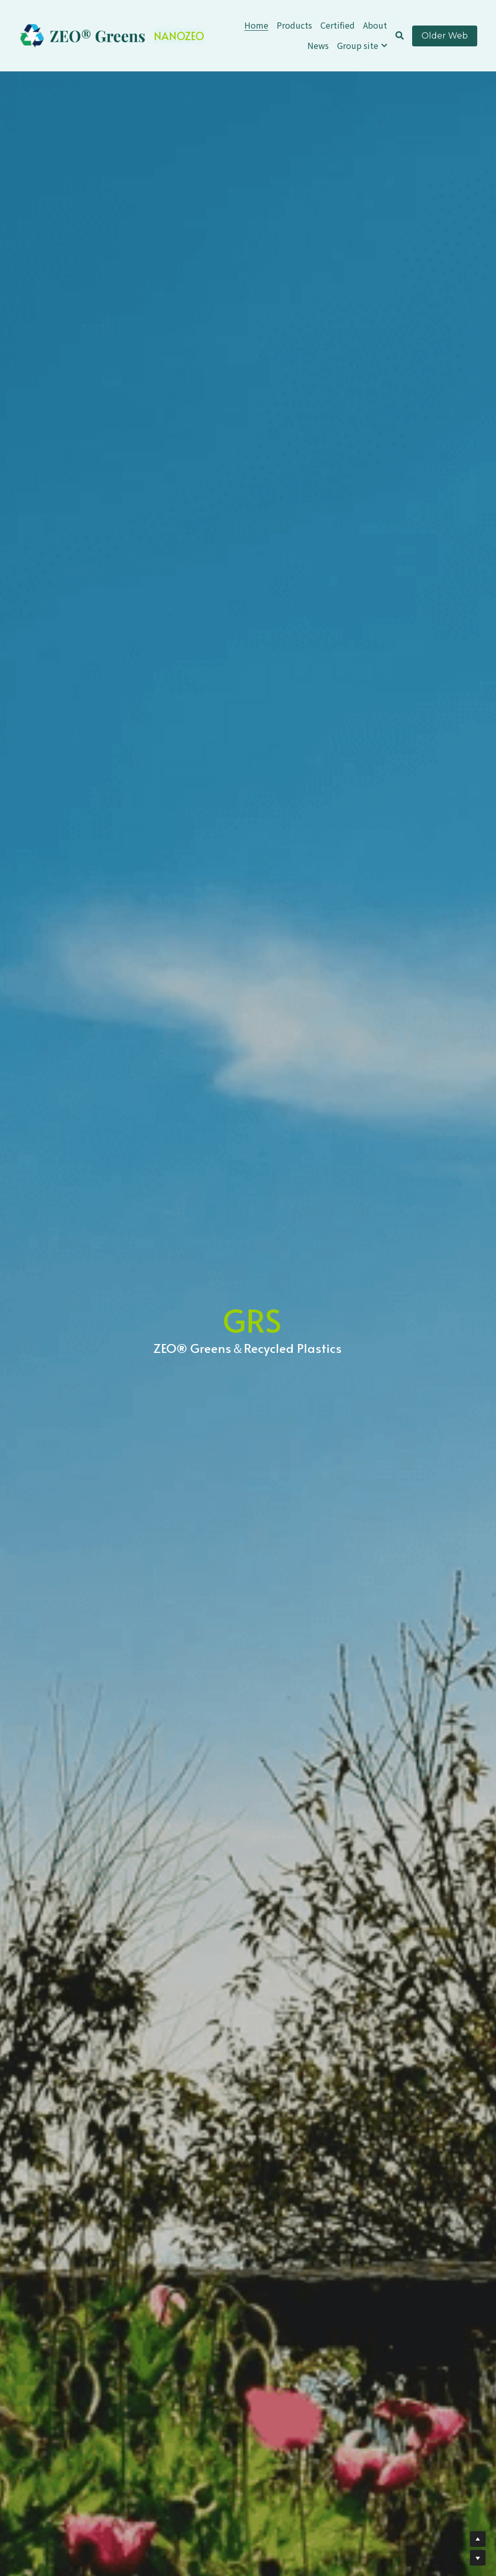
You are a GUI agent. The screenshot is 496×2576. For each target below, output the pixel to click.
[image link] (82, 34)
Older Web (444, 36)
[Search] (399, 35)
